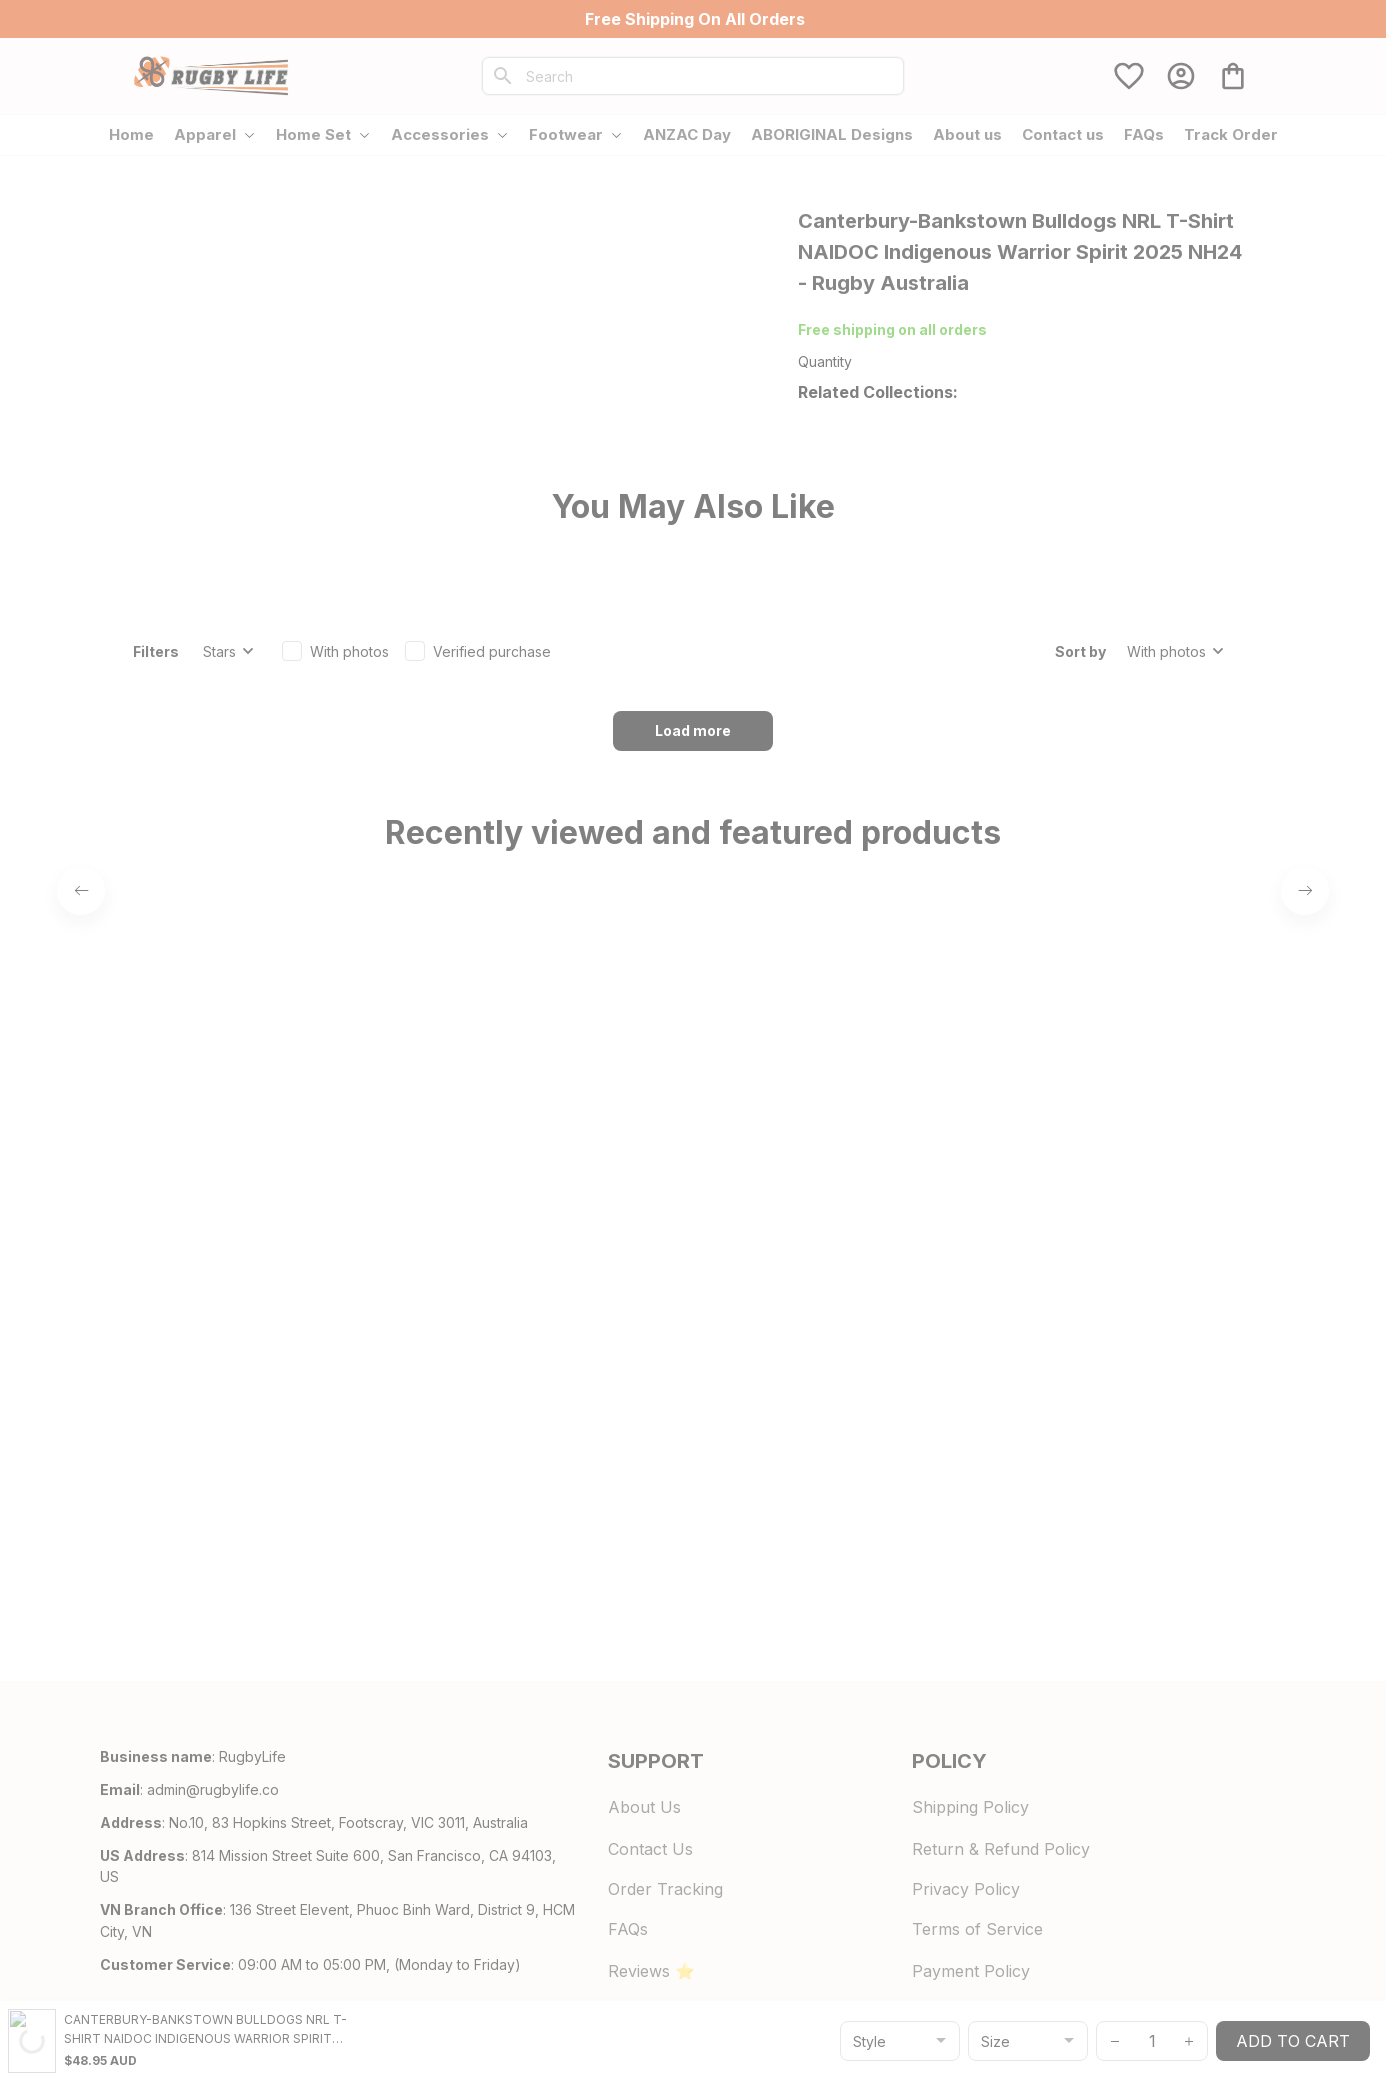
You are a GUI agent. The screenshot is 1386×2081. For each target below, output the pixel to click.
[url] (213, 1903)
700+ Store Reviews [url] (973, 329)
